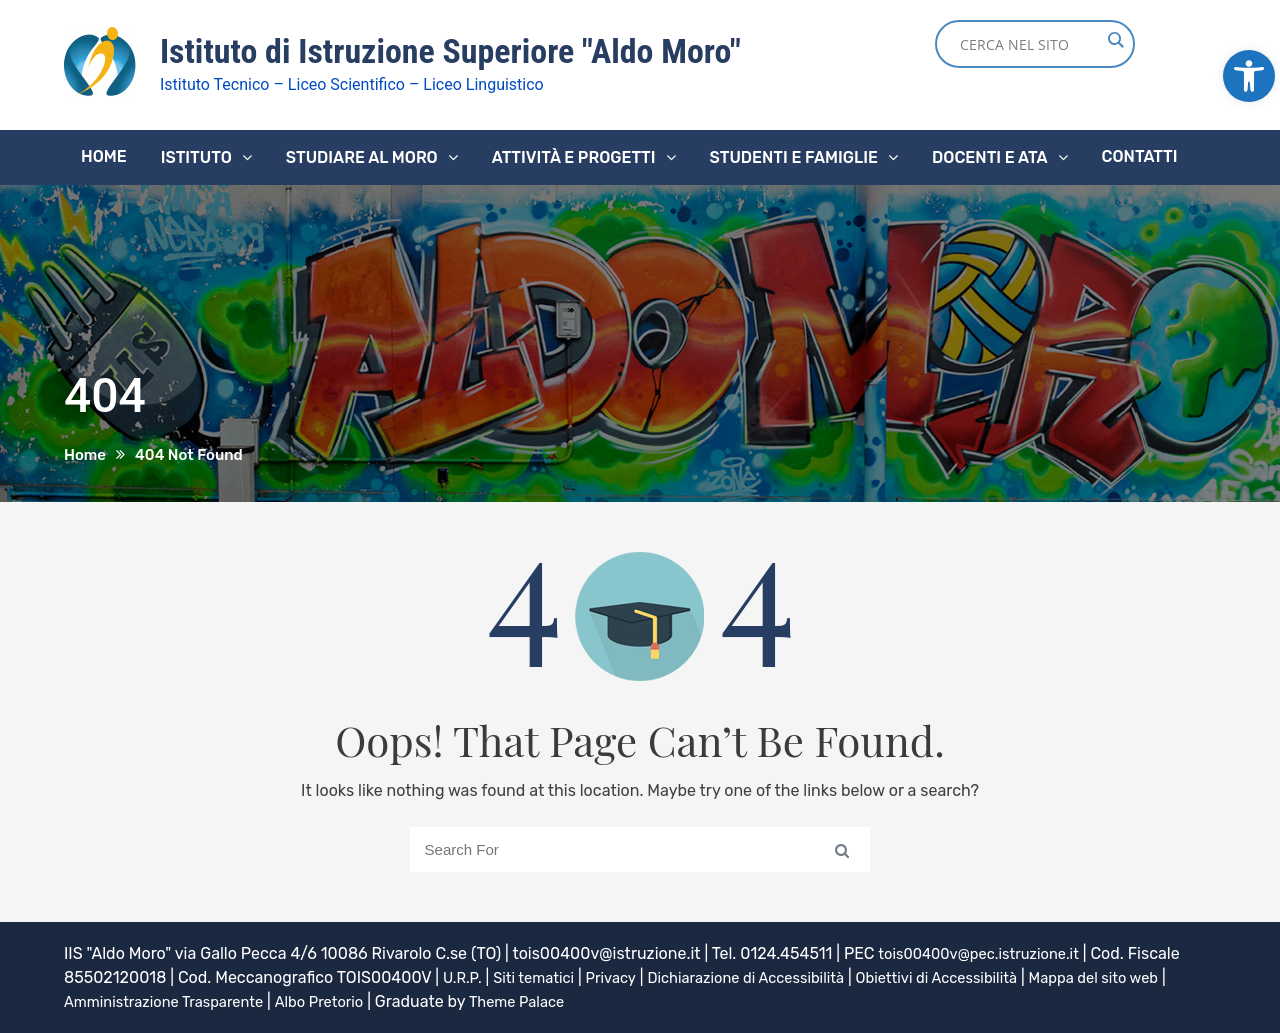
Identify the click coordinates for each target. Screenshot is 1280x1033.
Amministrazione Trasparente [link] (215, 1000)
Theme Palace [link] (590, 1000)
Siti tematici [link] (541, 976)
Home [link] (104, 155)
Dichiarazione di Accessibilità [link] (770, 976)
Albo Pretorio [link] (384, 1000)
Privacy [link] (624, 976)
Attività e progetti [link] (574, 156)
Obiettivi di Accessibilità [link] (978, 976)
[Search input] (1030, 44)
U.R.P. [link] (464, 976)
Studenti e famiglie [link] (794, 156)
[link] (1249, 76)
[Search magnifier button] (1115, 40)
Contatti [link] (1140, 155)
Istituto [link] (196, 156)
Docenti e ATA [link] (989, 156)
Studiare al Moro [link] (362, 156)
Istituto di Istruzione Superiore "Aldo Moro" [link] (468, 51)
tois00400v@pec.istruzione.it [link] (988, 952)
